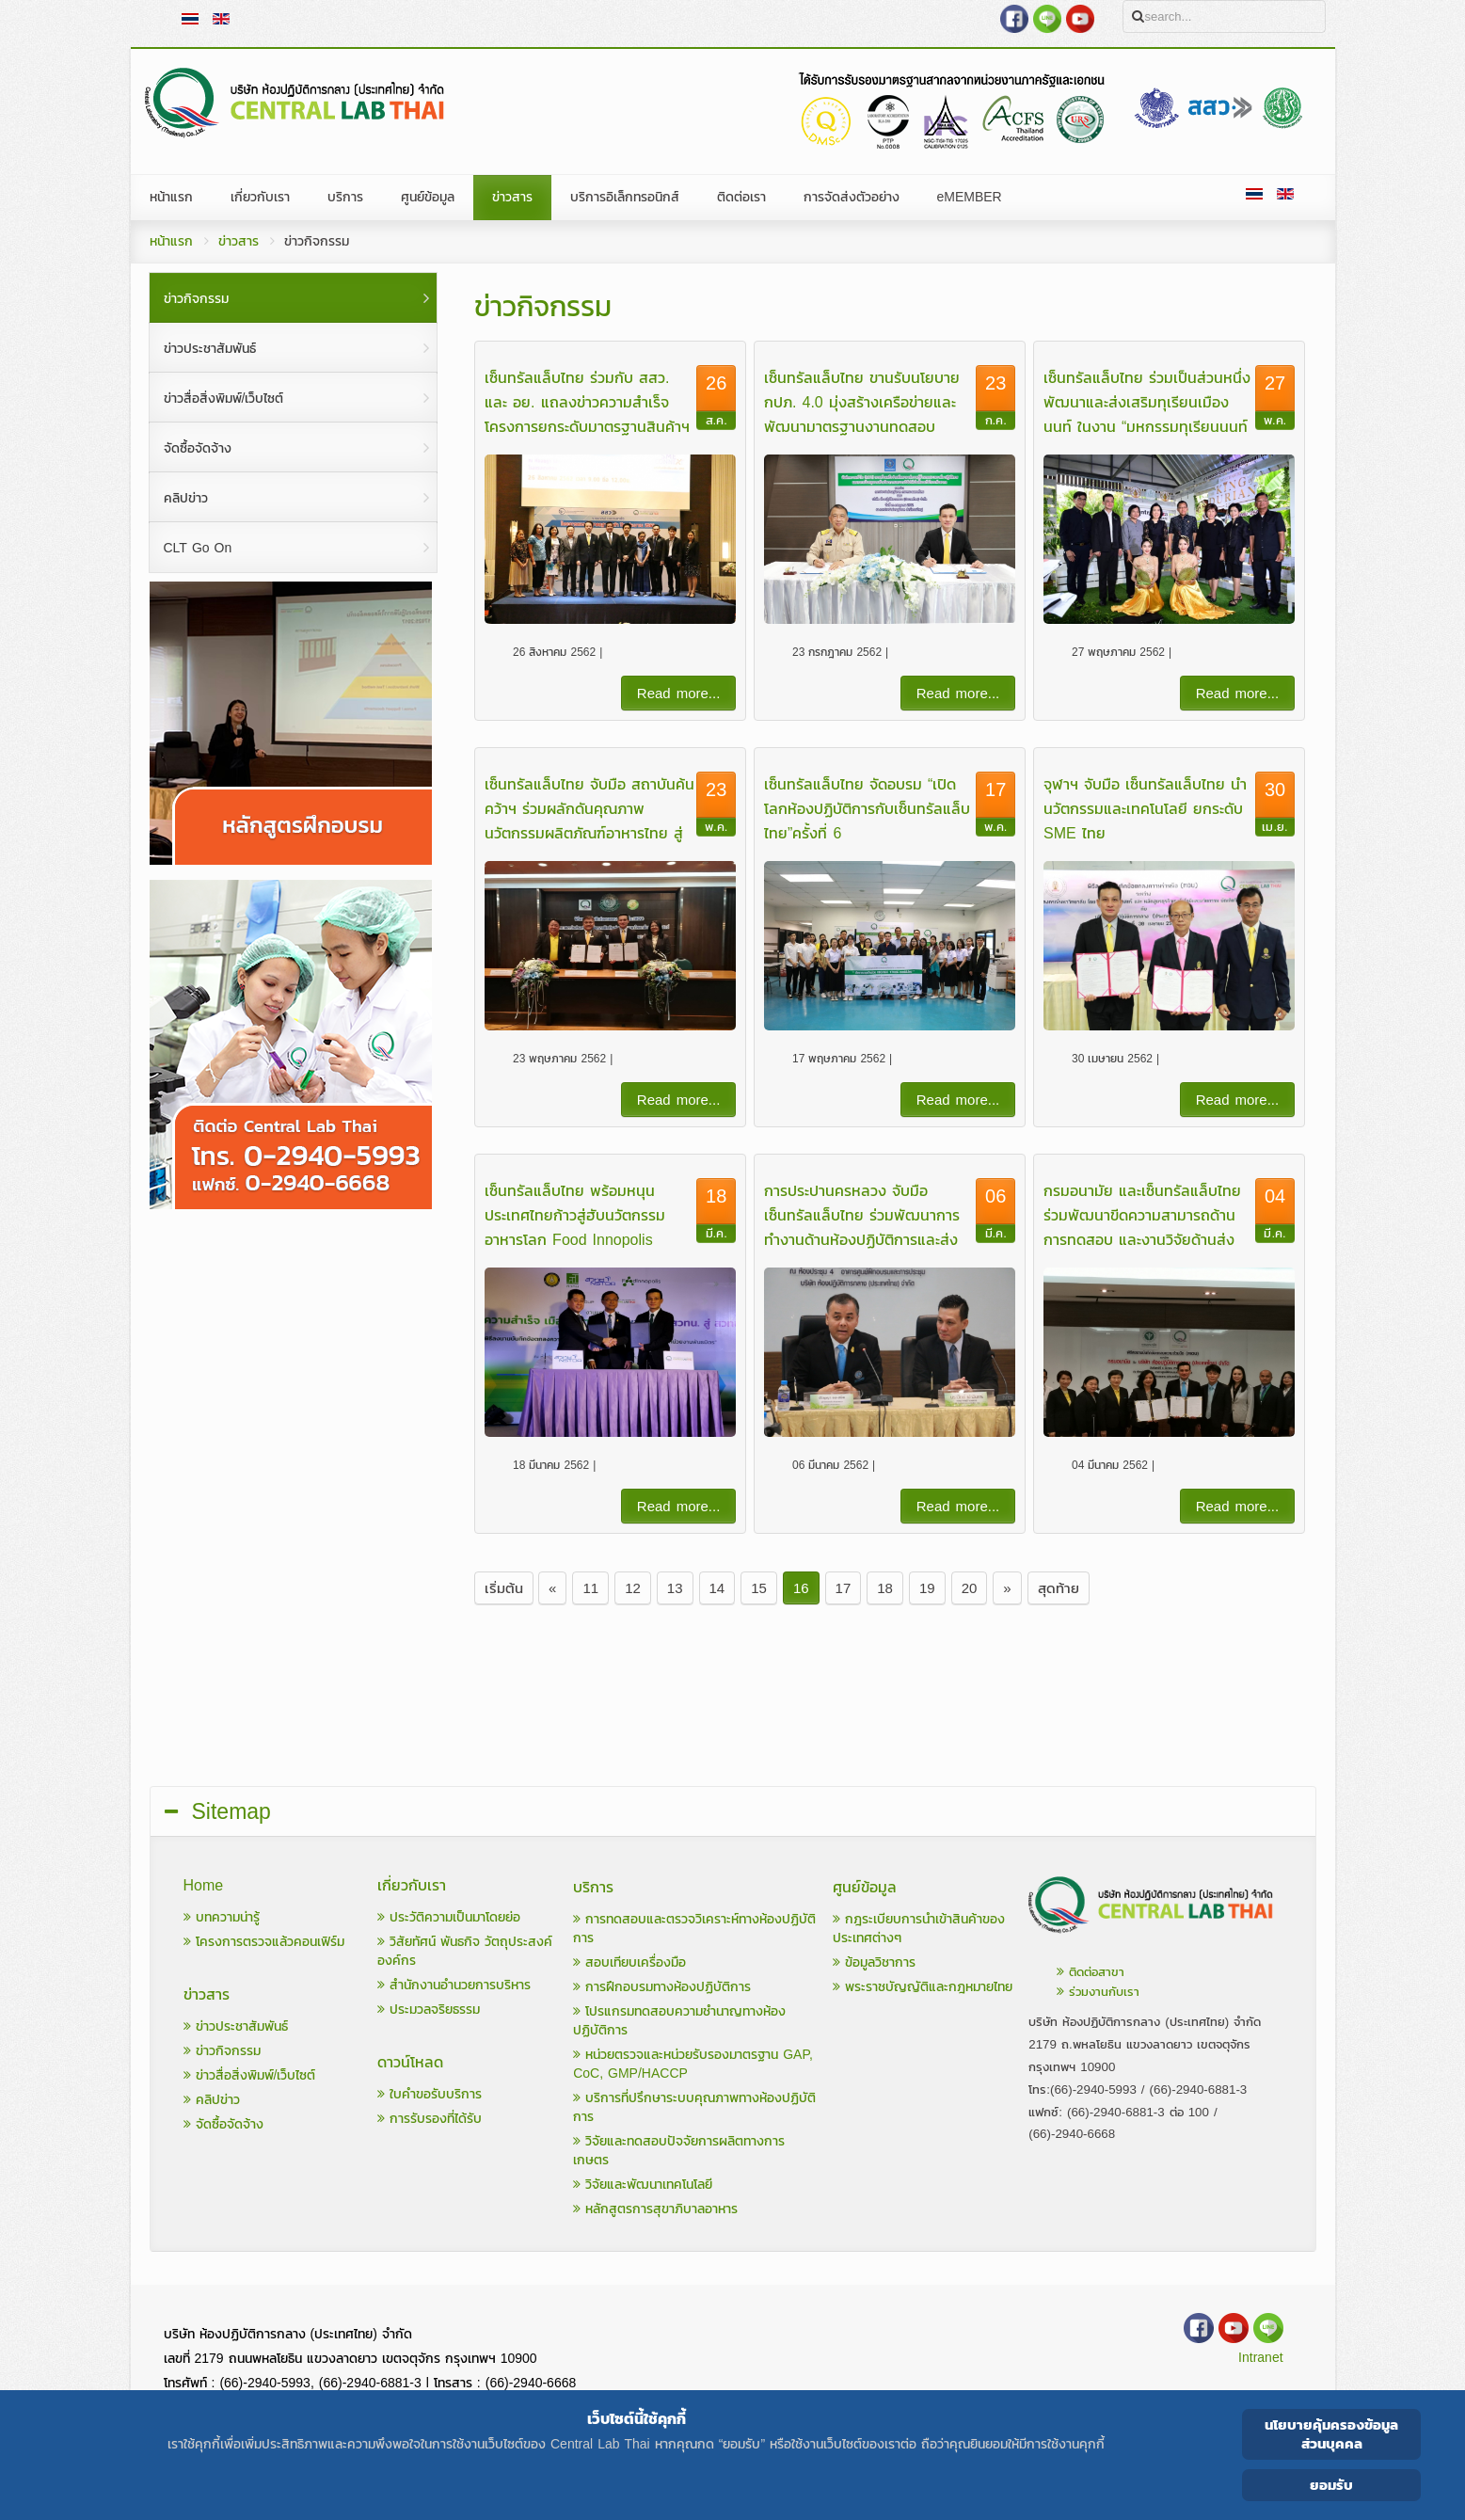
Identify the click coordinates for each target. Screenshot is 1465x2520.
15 (759, 1588)
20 (970, 1588)
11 (590, 1588)
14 (717, 1588)
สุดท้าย (1058, 1588)
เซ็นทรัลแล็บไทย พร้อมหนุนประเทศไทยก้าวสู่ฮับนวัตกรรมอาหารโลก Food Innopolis (575, 1215)
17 (844, 1588)
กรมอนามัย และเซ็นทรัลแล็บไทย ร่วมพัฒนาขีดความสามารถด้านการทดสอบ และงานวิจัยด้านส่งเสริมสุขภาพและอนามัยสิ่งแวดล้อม (1142, 1239)
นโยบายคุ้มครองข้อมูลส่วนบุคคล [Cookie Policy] (1331, 2434)
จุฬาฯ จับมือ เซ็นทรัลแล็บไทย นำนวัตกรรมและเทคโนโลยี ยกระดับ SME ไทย (1145, 808)
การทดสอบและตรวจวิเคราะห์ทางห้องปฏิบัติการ (694, 1928)
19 (927, 1588)
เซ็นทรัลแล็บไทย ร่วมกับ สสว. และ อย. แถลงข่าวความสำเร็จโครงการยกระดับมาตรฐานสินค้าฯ (587, 402)
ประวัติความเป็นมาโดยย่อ (448, 1917)
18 (885, 1588)
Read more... (679, 693)
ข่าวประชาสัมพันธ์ (235, 2026)
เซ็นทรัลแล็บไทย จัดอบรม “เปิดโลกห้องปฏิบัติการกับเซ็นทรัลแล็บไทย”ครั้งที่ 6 (867, 808)
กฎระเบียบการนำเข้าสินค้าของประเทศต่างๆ (919, 1928)
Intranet (1260, 2358)
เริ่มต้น (504, 1588)
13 (675, 1588)
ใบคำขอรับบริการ (429, 2094)
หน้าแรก (171, 241)
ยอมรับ (1331, 2485)
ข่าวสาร (238, 241)
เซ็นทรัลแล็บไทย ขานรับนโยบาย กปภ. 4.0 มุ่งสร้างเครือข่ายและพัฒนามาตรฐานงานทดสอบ (862, 402)
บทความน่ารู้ (221, 1917)
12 (633, 1588)
